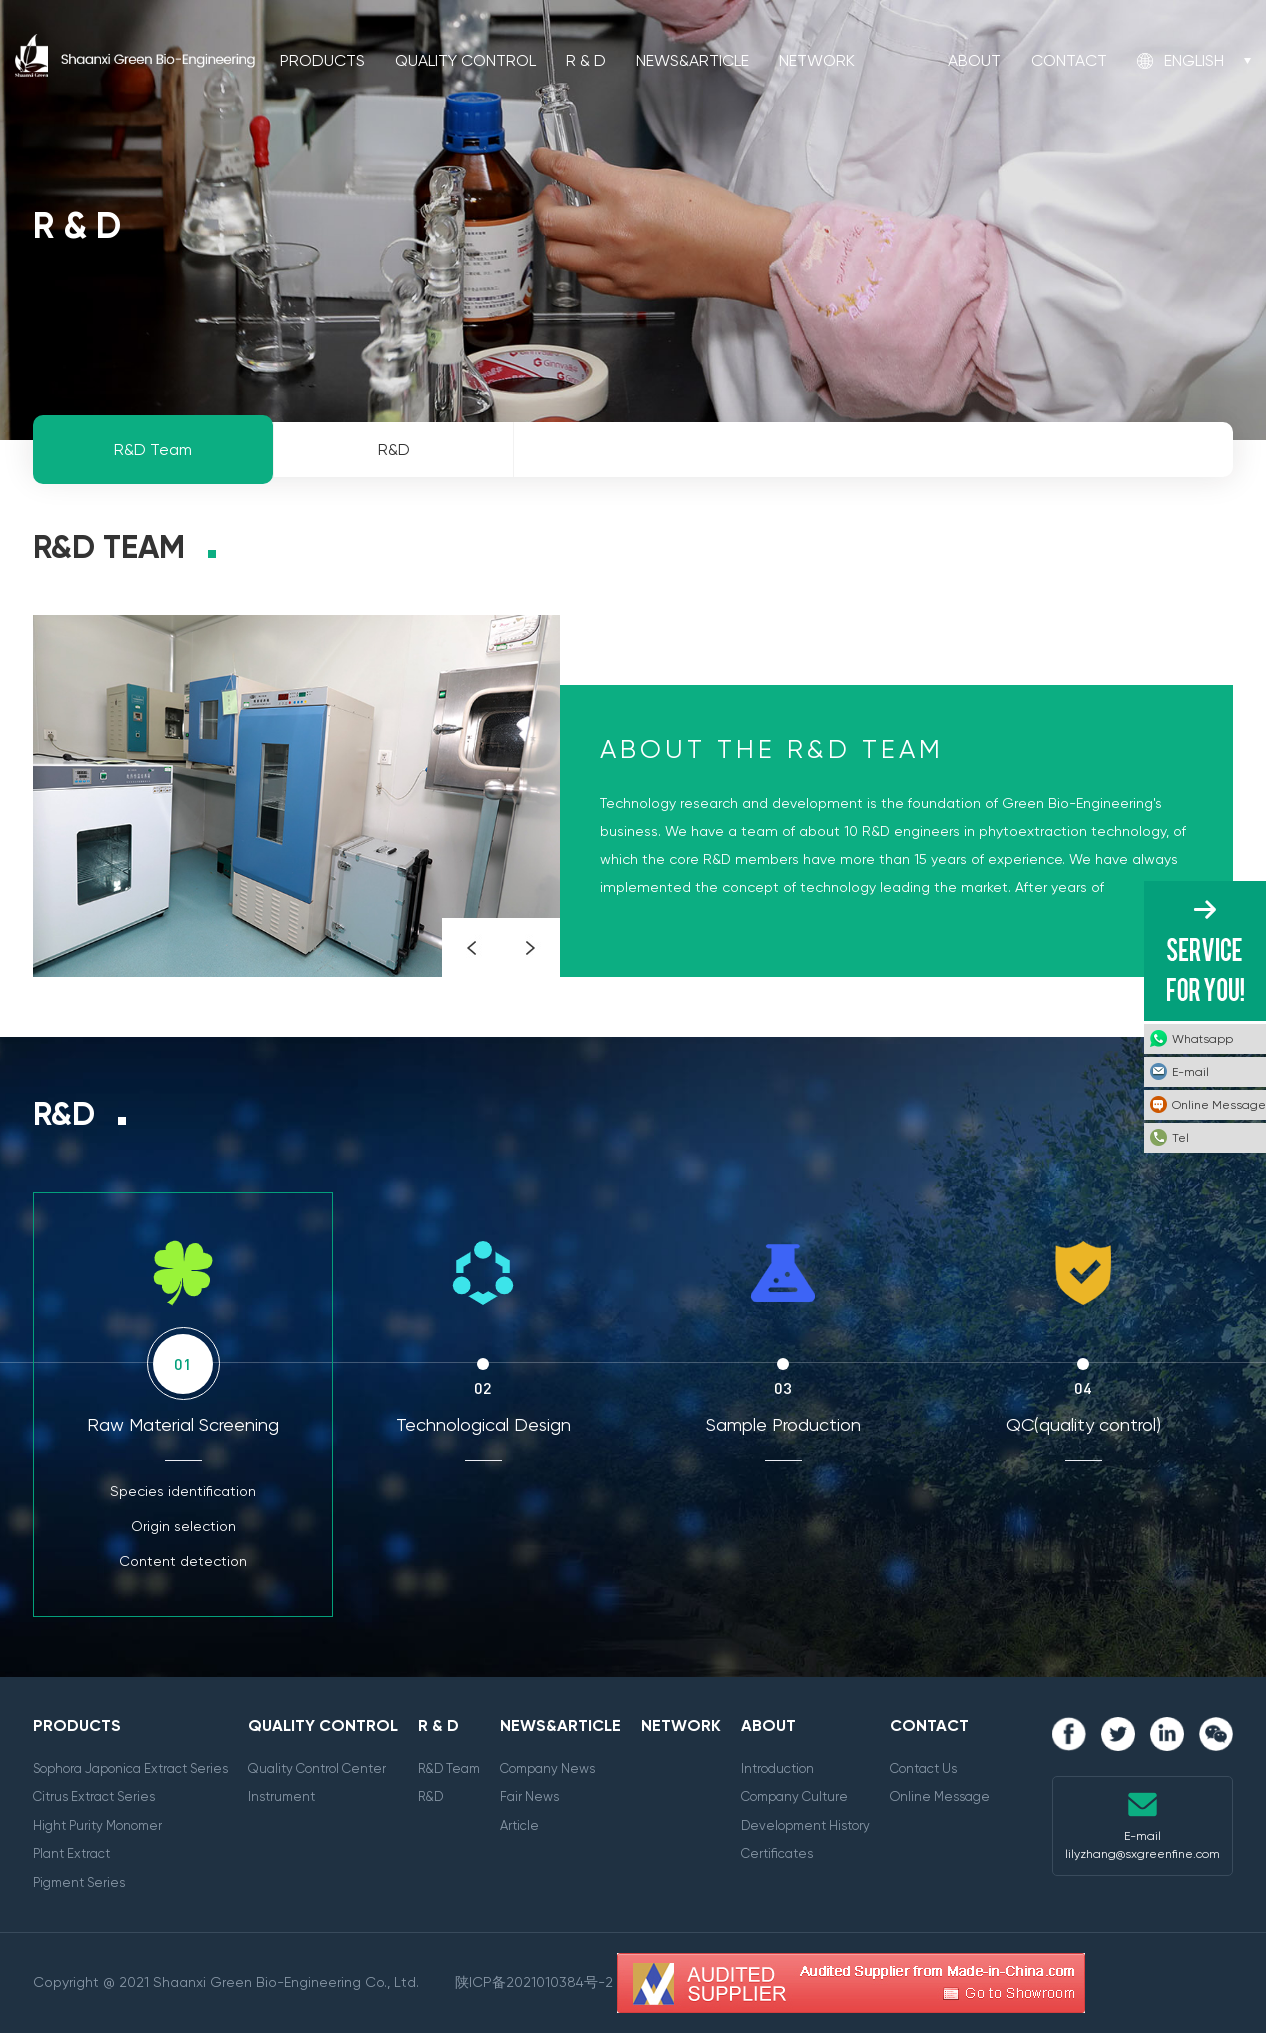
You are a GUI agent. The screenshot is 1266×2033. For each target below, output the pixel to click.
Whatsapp (1202, 1039)
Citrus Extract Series (94, 1796)
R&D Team (449, 1768)
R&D (430, 1796)
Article (519, 1825)
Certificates (777, 1853)
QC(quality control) (1083, 1424)
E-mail (1190, 1072)
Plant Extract (71, 1853)
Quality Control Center (317, 1768)
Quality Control (465, 60)
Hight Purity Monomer (97, 1825)
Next (530, 947)
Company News (547, 1768)
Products (322, 60)
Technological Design (483, 1424)
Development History (805, 1825)
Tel (1180, 1138)
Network (817, 60)
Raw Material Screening (183, 1424)
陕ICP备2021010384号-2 (534, 1982)
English (1194, 60)
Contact (1069, 60)
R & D (586, 60)
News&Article (692, 60)
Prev (471, 947)
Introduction (777, 1768)
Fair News (529, 1796)
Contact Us (923, 1768)
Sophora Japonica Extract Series (130, 1768)
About (974, 60)
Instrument (281, 1796)
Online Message (940, 1796)
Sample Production (783, 1424)
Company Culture (794, 1796)
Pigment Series (79, 1882)
